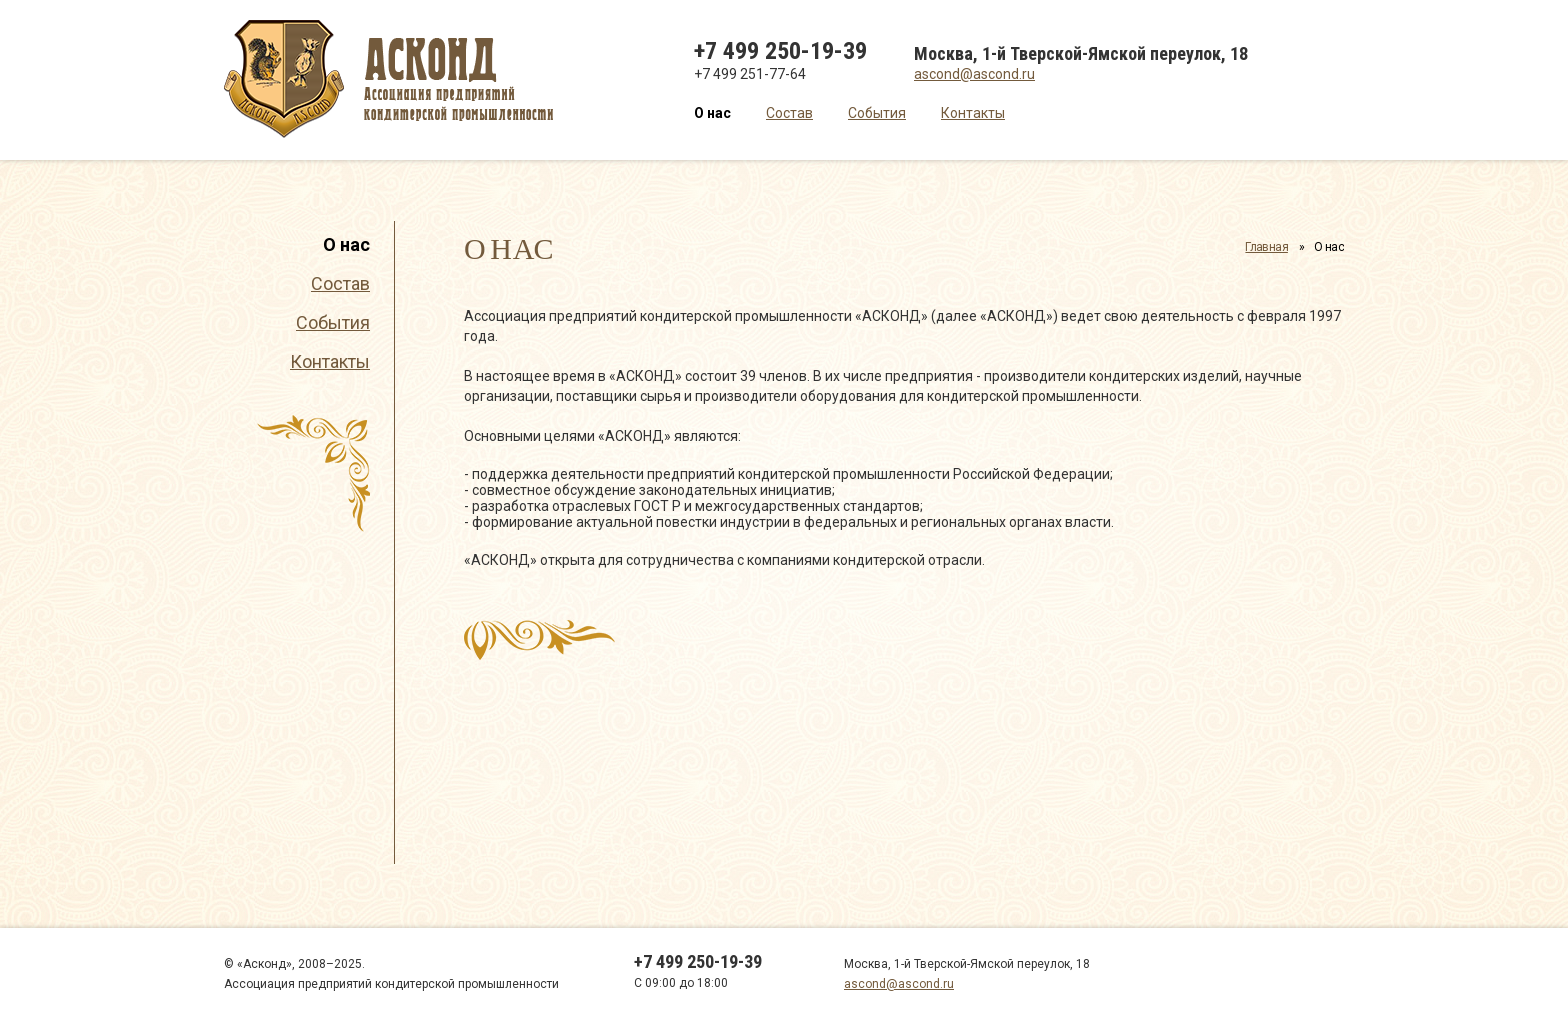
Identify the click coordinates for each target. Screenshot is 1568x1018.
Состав (789, 113)
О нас (712, 113)
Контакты (973, 113)
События (877, 113)
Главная (1266, 247)
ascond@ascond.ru (974, 74)
